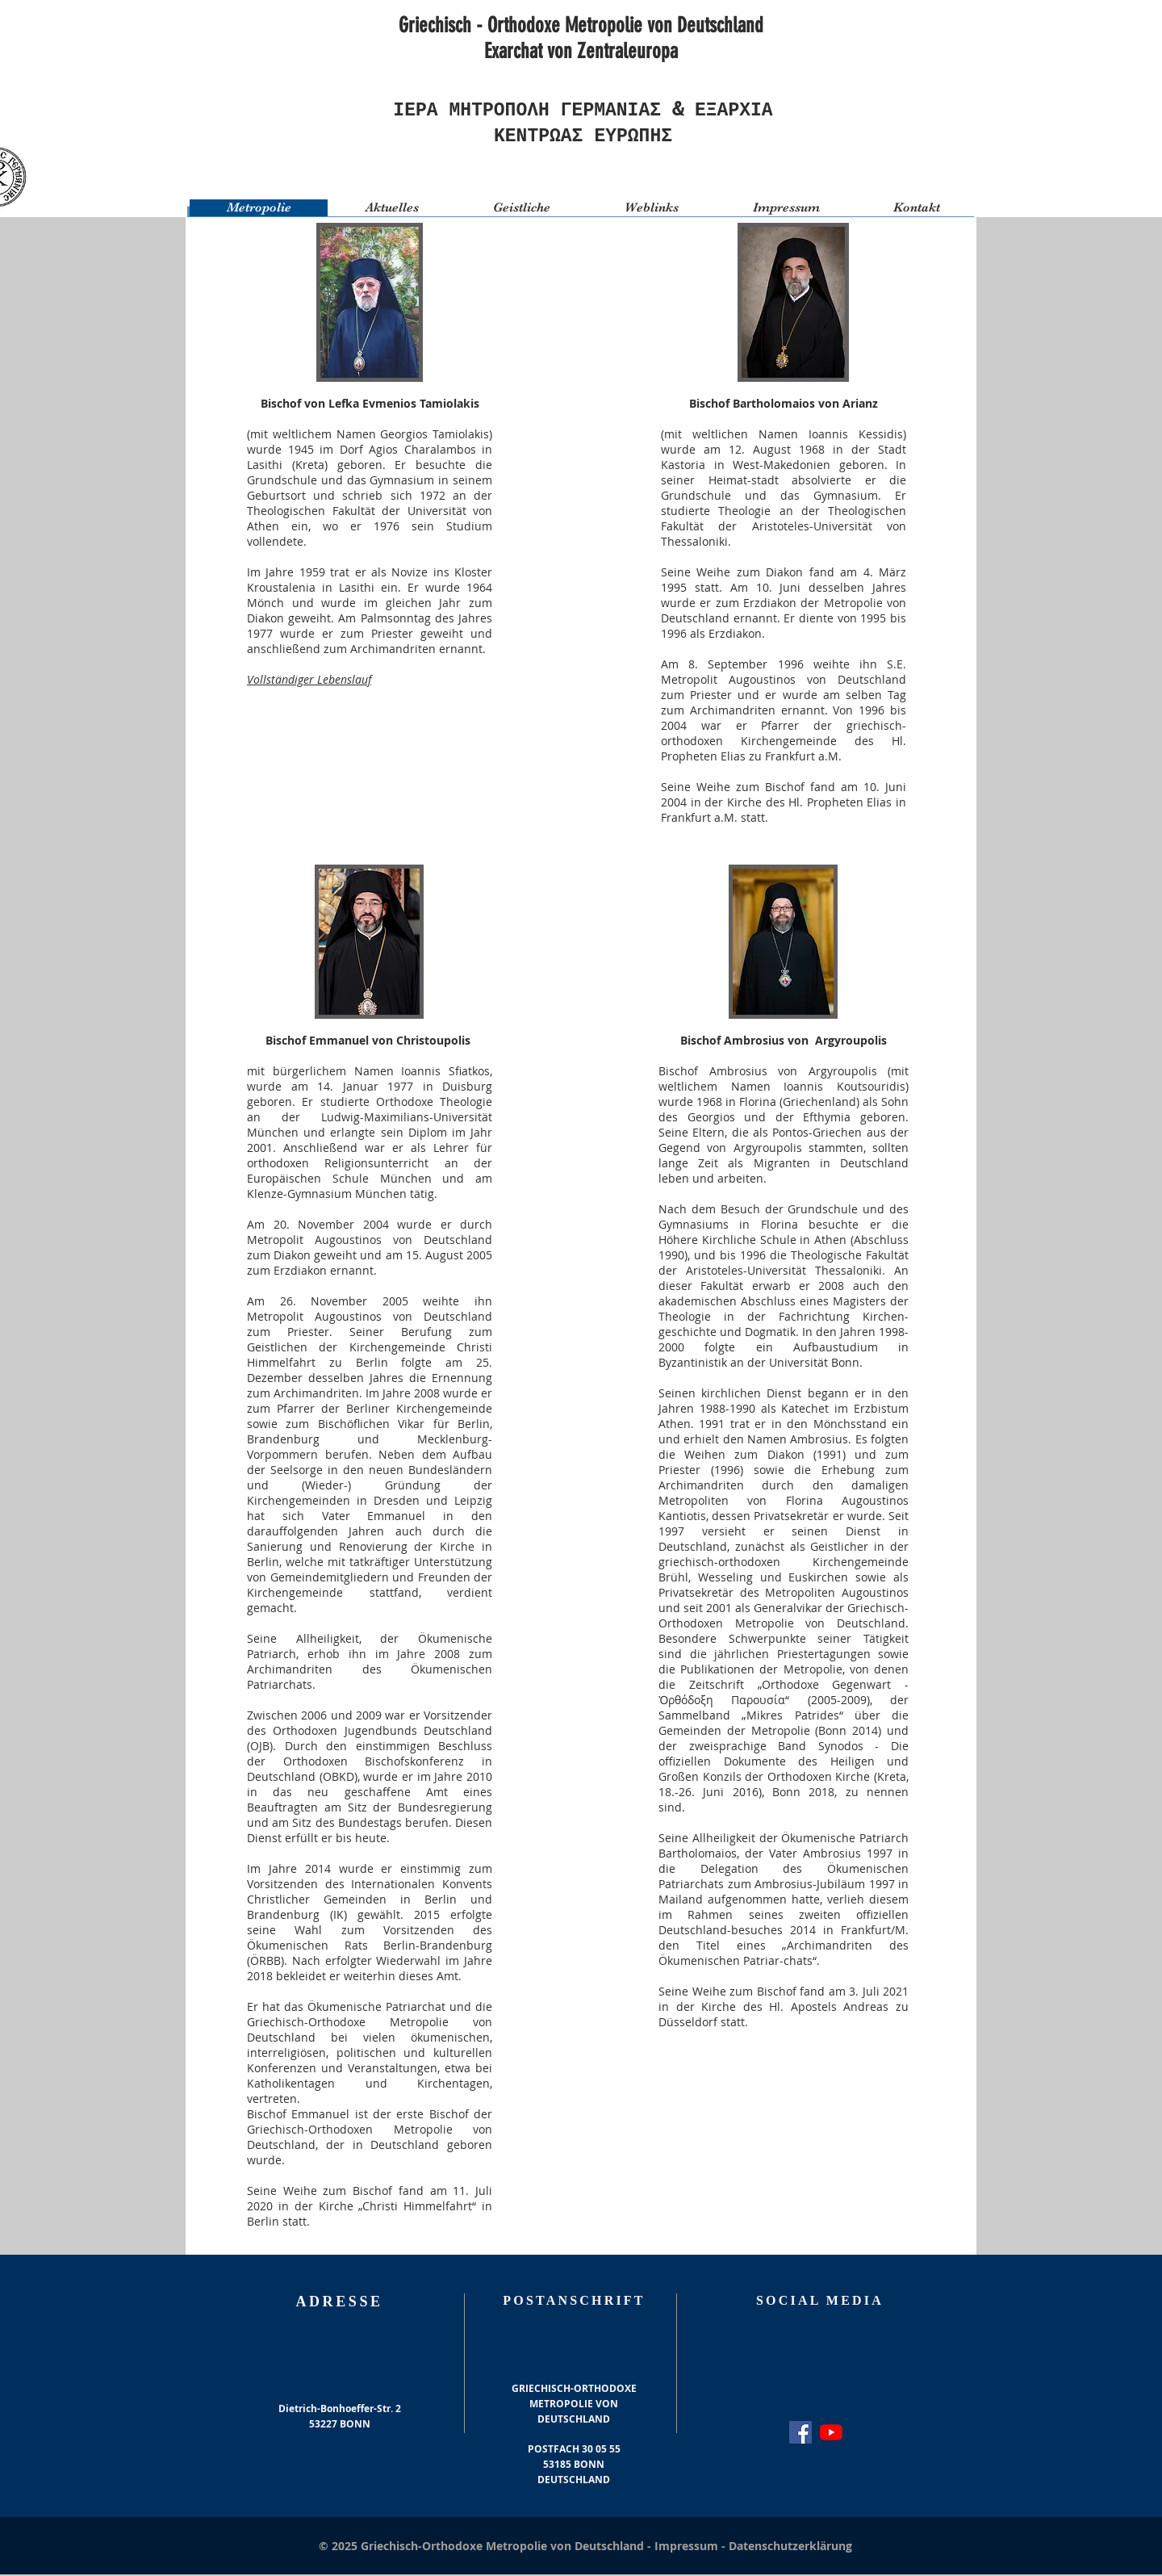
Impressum (687, 2547)
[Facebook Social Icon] (800, 2434)
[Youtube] (831, 2434)
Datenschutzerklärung (790, 2547)
